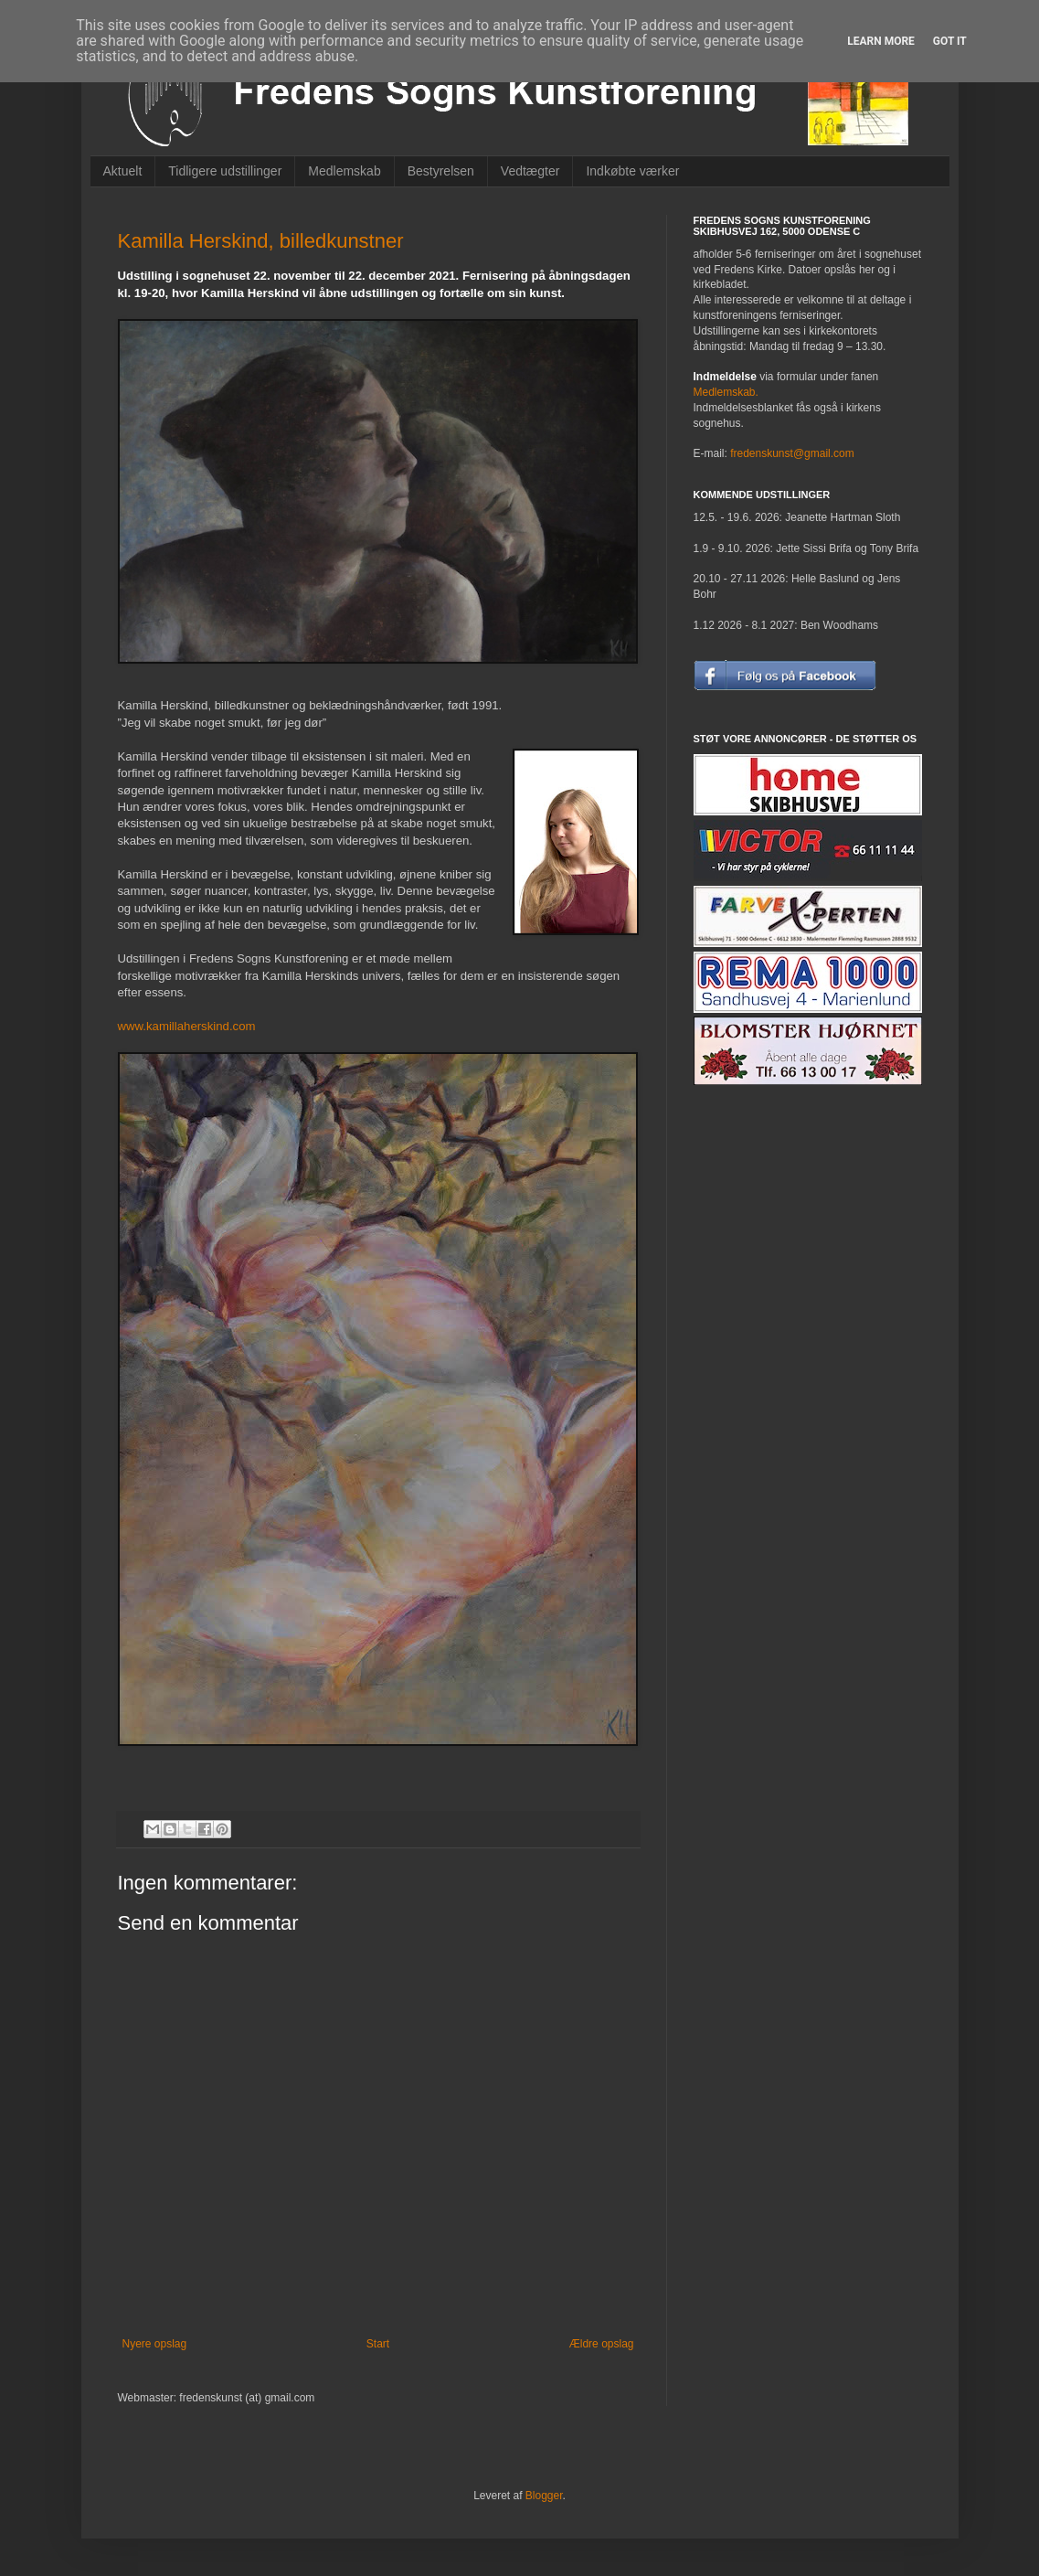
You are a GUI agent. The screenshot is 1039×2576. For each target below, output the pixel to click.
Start (377, 2343)
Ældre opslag (601, 2343)
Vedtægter (530, 171)
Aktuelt (123, 171)
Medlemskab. (726, 392)
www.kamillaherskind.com (187, 1026)
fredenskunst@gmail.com (792, 453)
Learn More (881, 41)
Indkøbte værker (632, 171)
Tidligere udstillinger (224, 171)
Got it (950, 41)
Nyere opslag (154, 2343)
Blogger (544, 2495)
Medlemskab (344, 171)
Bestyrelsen (441, 171)
